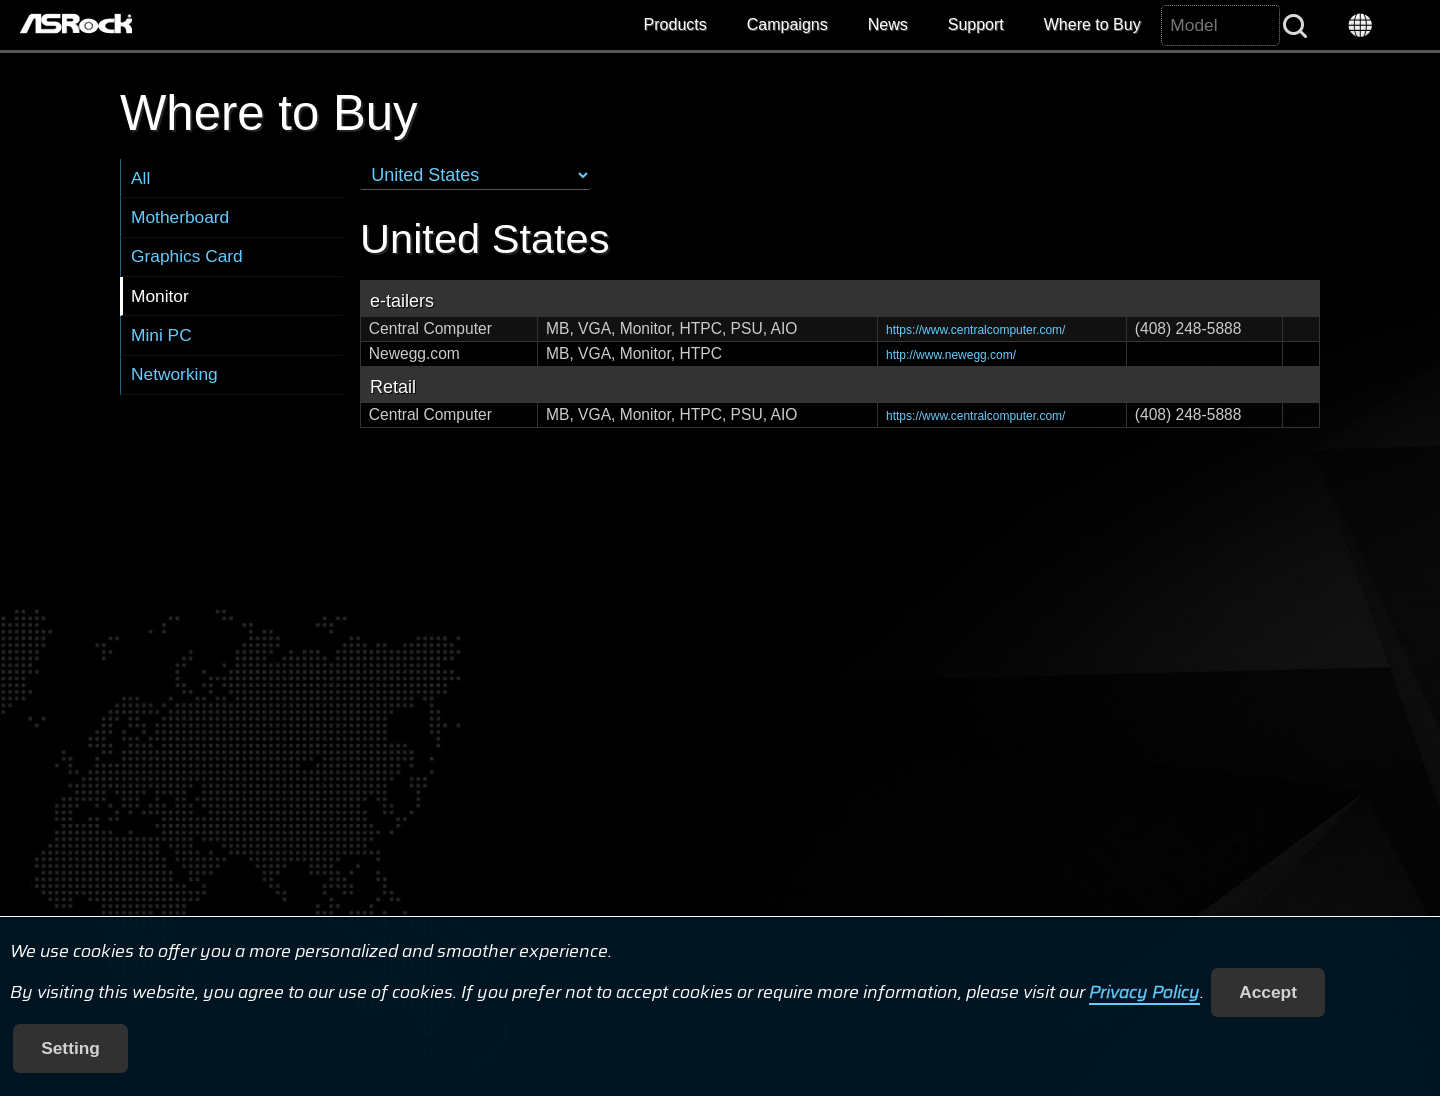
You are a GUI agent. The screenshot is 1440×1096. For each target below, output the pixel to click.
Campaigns (787, 24)
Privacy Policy (1144, 992)
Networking (174, 374)
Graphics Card (187, 256)
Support (976, 24)
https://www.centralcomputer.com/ (975, 330)
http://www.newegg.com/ (951, 355)
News (888, 24)
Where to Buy (1092, 24)
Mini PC (161, 335)
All (140, 178)
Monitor (160, 296)
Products (675, 24)
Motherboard (180, 217)
